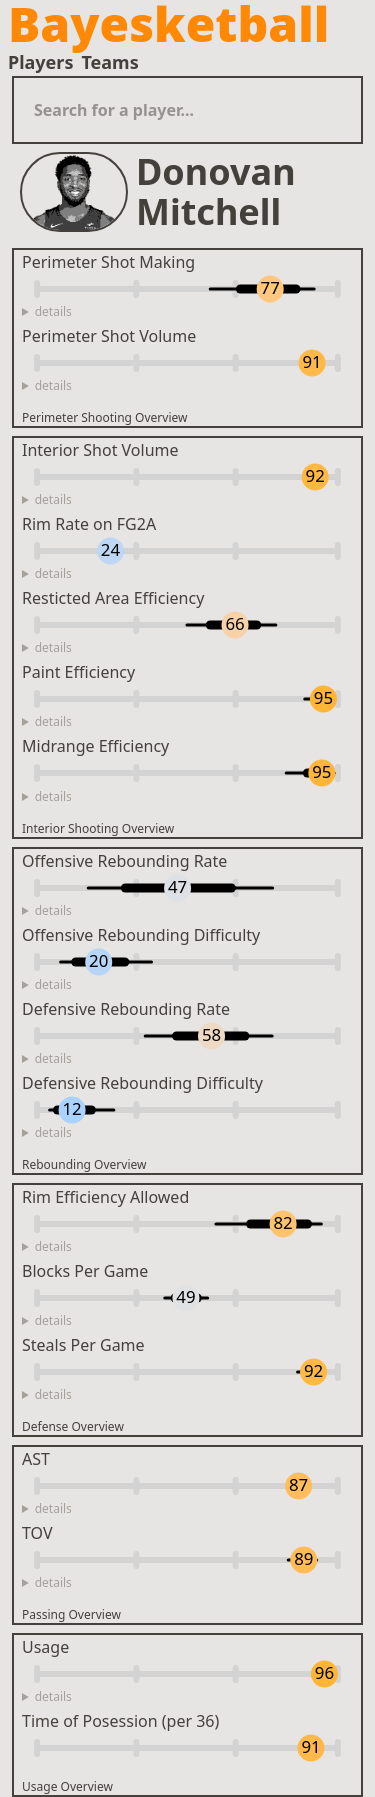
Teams (109, 62)
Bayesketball (168, 24)
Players (40, 62)
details (53, 312)
